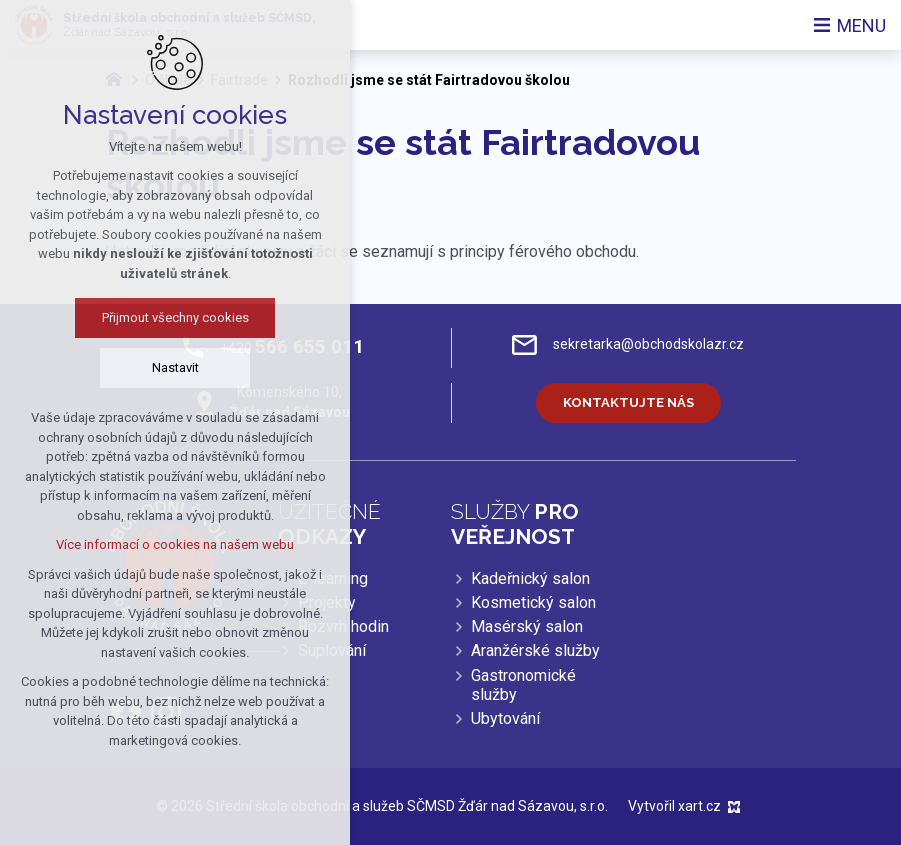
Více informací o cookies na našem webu (131, 544)
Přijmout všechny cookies (131, 317)
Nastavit (131, 367)
